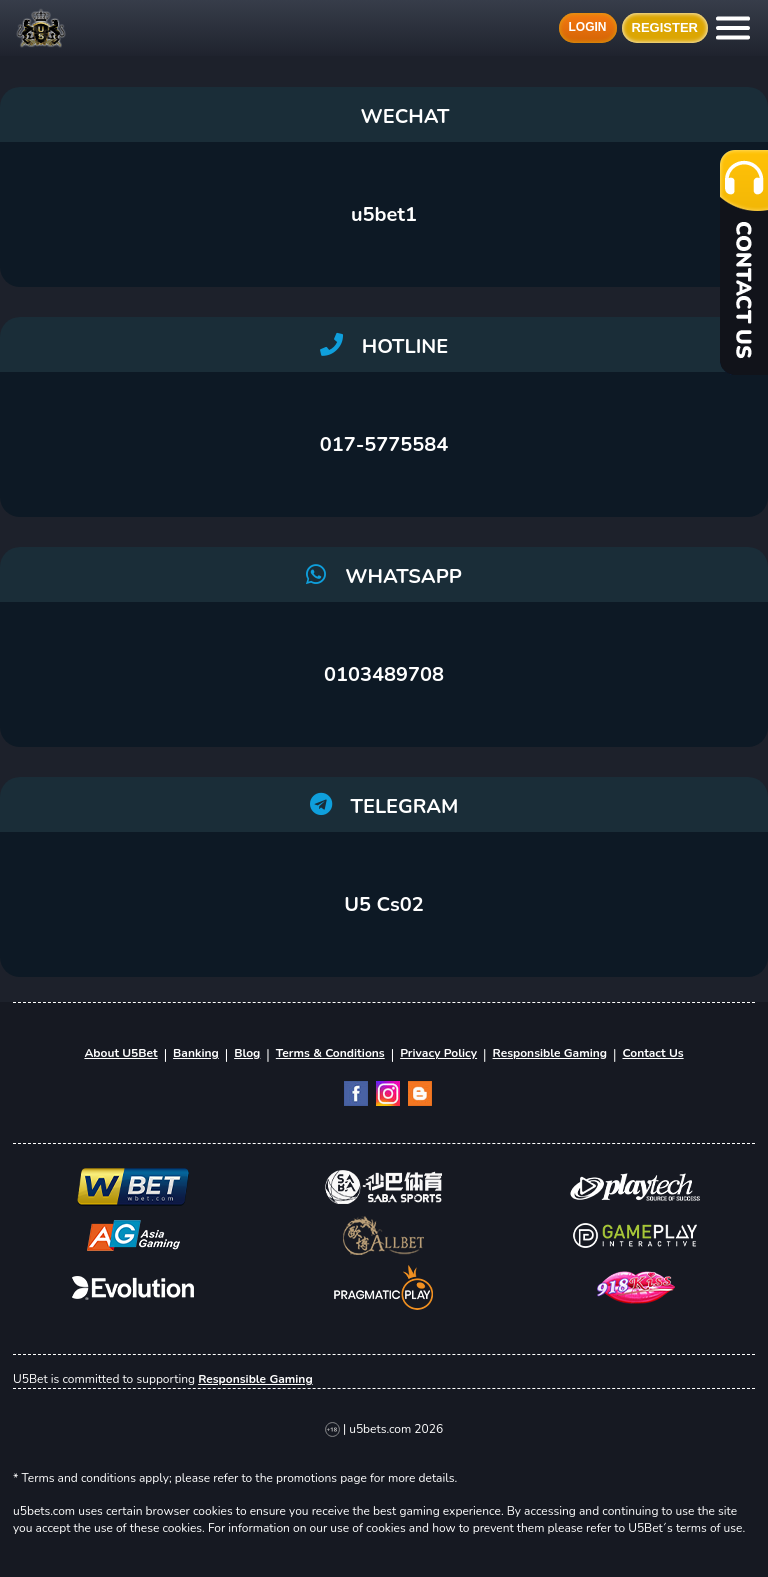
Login (588, 27)
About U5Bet (120, 1053)
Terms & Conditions (330, 1053)
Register (665, 28)
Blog (247, 1053)
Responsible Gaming (550, 1053)
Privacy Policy (438, 1053)
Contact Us (652, 1053)
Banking (196, 1053)
